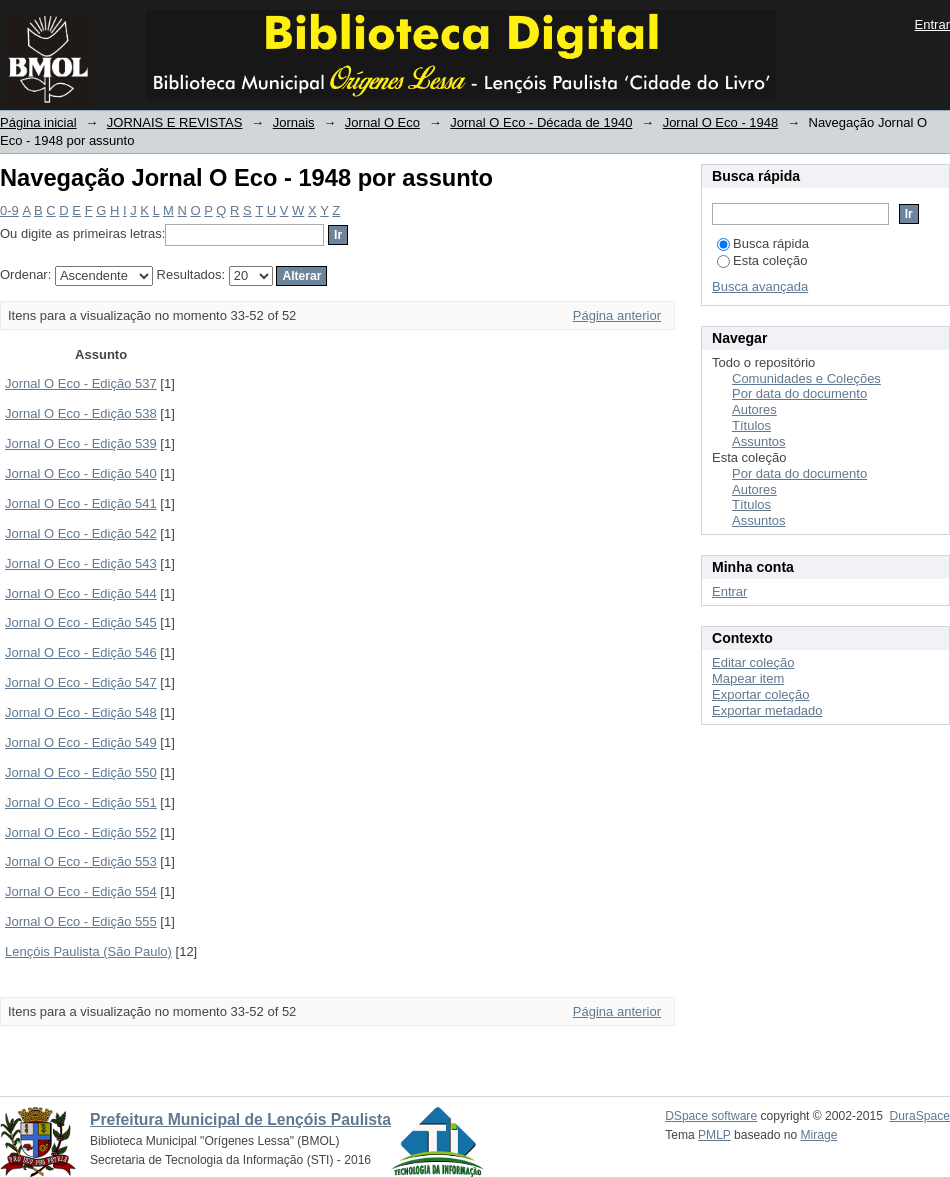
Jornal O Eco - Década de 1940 (541, 122)
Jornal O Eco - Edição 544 (81, 593)
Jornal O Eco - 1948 (721, 122)
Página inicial (38, 122)
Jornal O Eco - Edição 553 (81, 861)
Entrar (932, 24)
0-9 (9, 210)
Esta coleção (762, 260)
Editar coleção (753, 662)
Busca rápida (763, 243)
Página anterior (617, 315)
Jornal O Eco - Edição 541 (81, 503)
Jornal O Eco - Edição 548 (81, 712)
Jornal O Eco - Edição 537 (81, 383)
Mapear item (748, 678)
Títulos (751, 425)
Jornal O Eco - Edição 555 (81, 921)
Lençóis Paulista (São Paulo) (88, 951)
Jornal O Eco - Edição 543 (81, 563)
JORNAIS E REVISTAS (175, 122)
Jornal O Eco (382, 122)
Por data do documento (799, 393)
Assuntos (758, 441)
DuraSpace (920, 1116)
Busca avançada (760, 286)
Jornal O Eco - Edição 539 (81, 443)
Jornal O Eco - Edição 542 (81, 533)
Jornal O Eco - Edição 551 (81, 802)
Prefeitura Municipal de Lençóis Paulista (240, 1119)
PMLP (714, 1135)
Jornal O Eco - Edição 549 (81, 742)
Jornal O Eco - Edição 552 (81, 832)
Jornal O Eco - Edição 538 (81, 413)
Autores (754, 409)
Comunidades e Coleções (806, 378)
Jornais (294, 122)
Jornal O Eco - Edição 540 (81, 473)
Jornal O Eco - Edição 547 (81, 682)
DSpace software (711, 1116)
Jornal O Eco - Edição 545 (81, 622)
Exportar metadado (767, 710)
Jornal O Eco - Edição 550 (81, 772)
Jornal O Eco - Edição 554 (81, 891)
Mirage (819, 1135)
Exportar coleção (761, 694)
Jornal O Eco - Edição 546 (81, 652)
